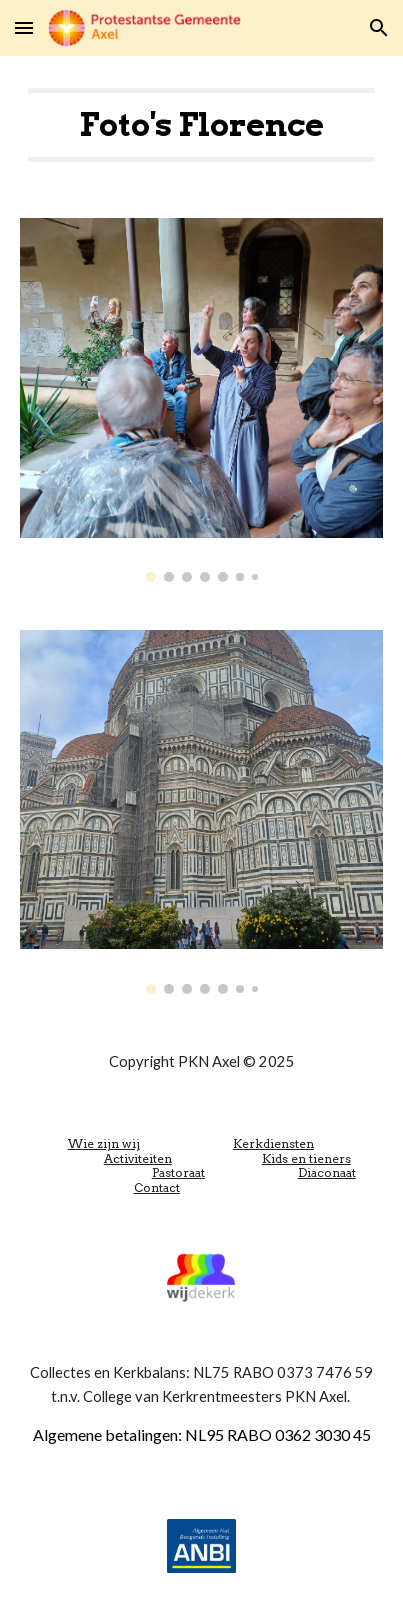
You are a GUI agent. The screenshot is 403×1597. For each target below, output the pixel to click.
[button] (24, 27)
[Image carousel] (202, 400)
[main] (202, 125)
